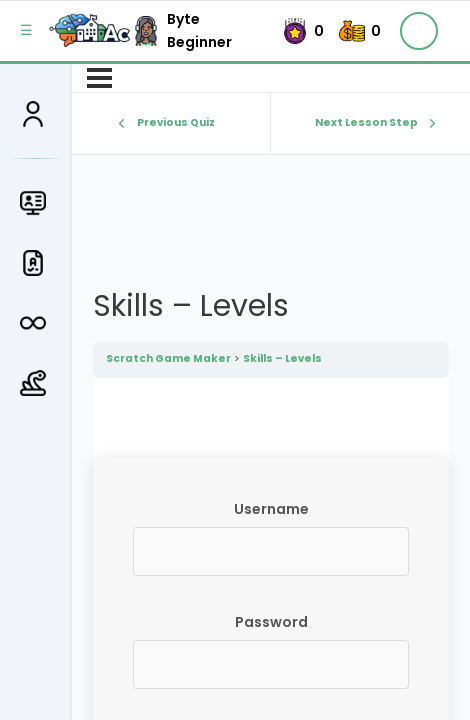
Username (271, 509)
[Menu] (99, 78)
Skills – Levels (282, 358)
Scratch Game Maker (168, 358)
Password (271, 622)
